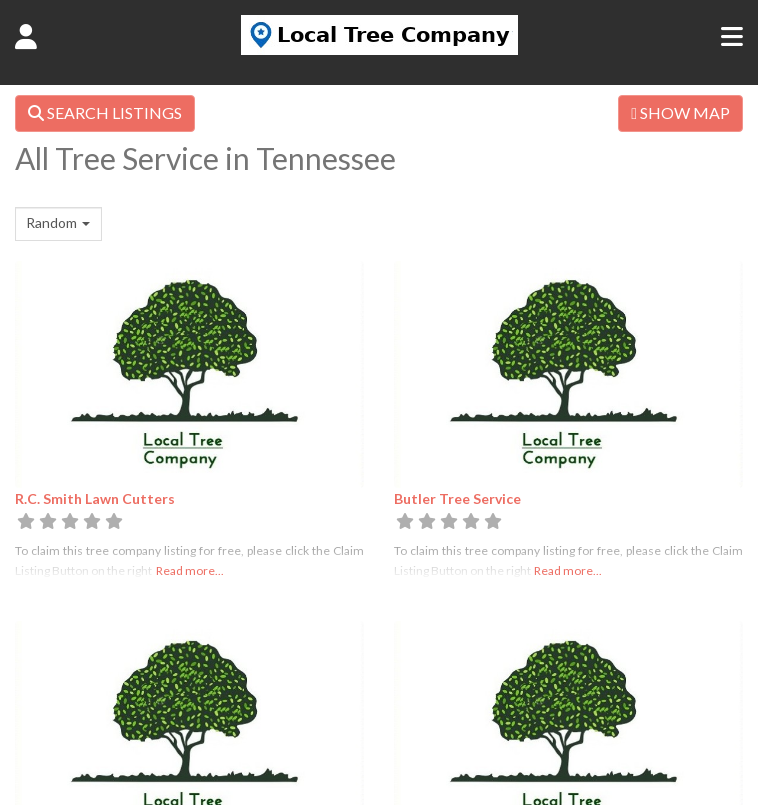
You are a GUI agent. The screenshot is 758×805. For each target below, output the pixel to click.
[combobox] (58, 224)
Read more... (190, 570)
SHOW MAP (680, 112)
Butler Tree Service (457, 498)
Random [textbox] (51, 222)
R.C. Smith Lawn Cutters (95, 498)
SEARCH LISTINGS (105, 112)
